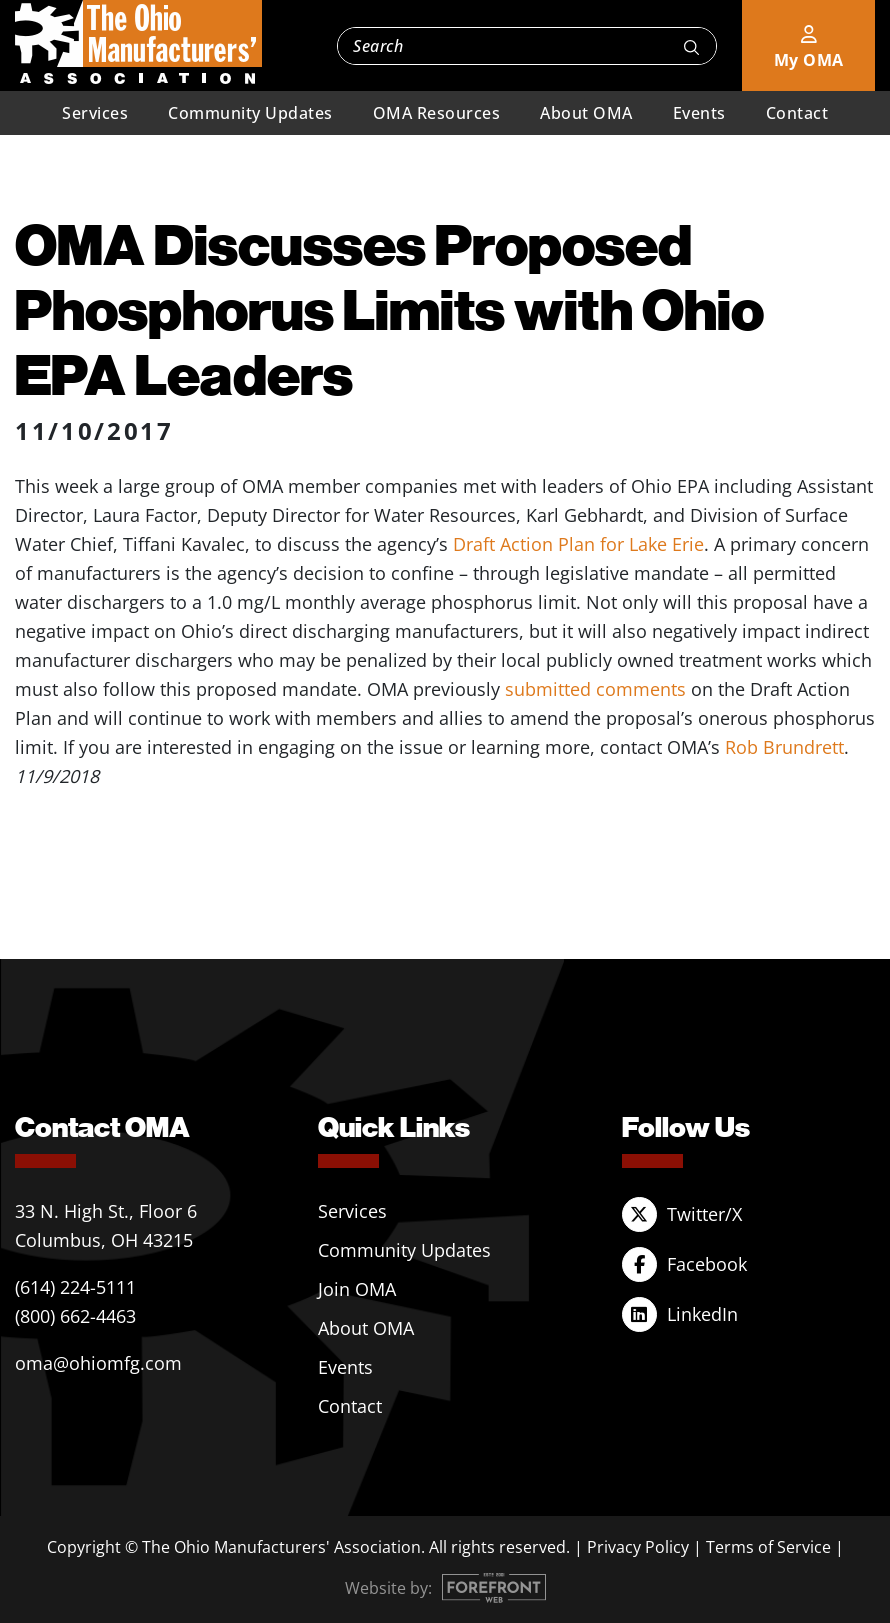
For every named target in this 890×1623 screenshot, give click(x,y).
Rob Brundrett (784, 747)
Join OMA (357, 1289)
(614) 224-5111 (75, 1287)
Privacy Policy (638, 1547)
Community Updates (250, 113)
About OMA (586, 113)
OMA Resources (437, 113)
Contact (797, 113)
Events (699, 113)
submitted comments (595, 689)
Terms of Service (768, 1547)
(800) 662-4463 (75, 1316)
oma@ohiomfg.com (98, 1363)
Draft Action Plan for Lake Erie (578, 544)
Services (95, 113)
